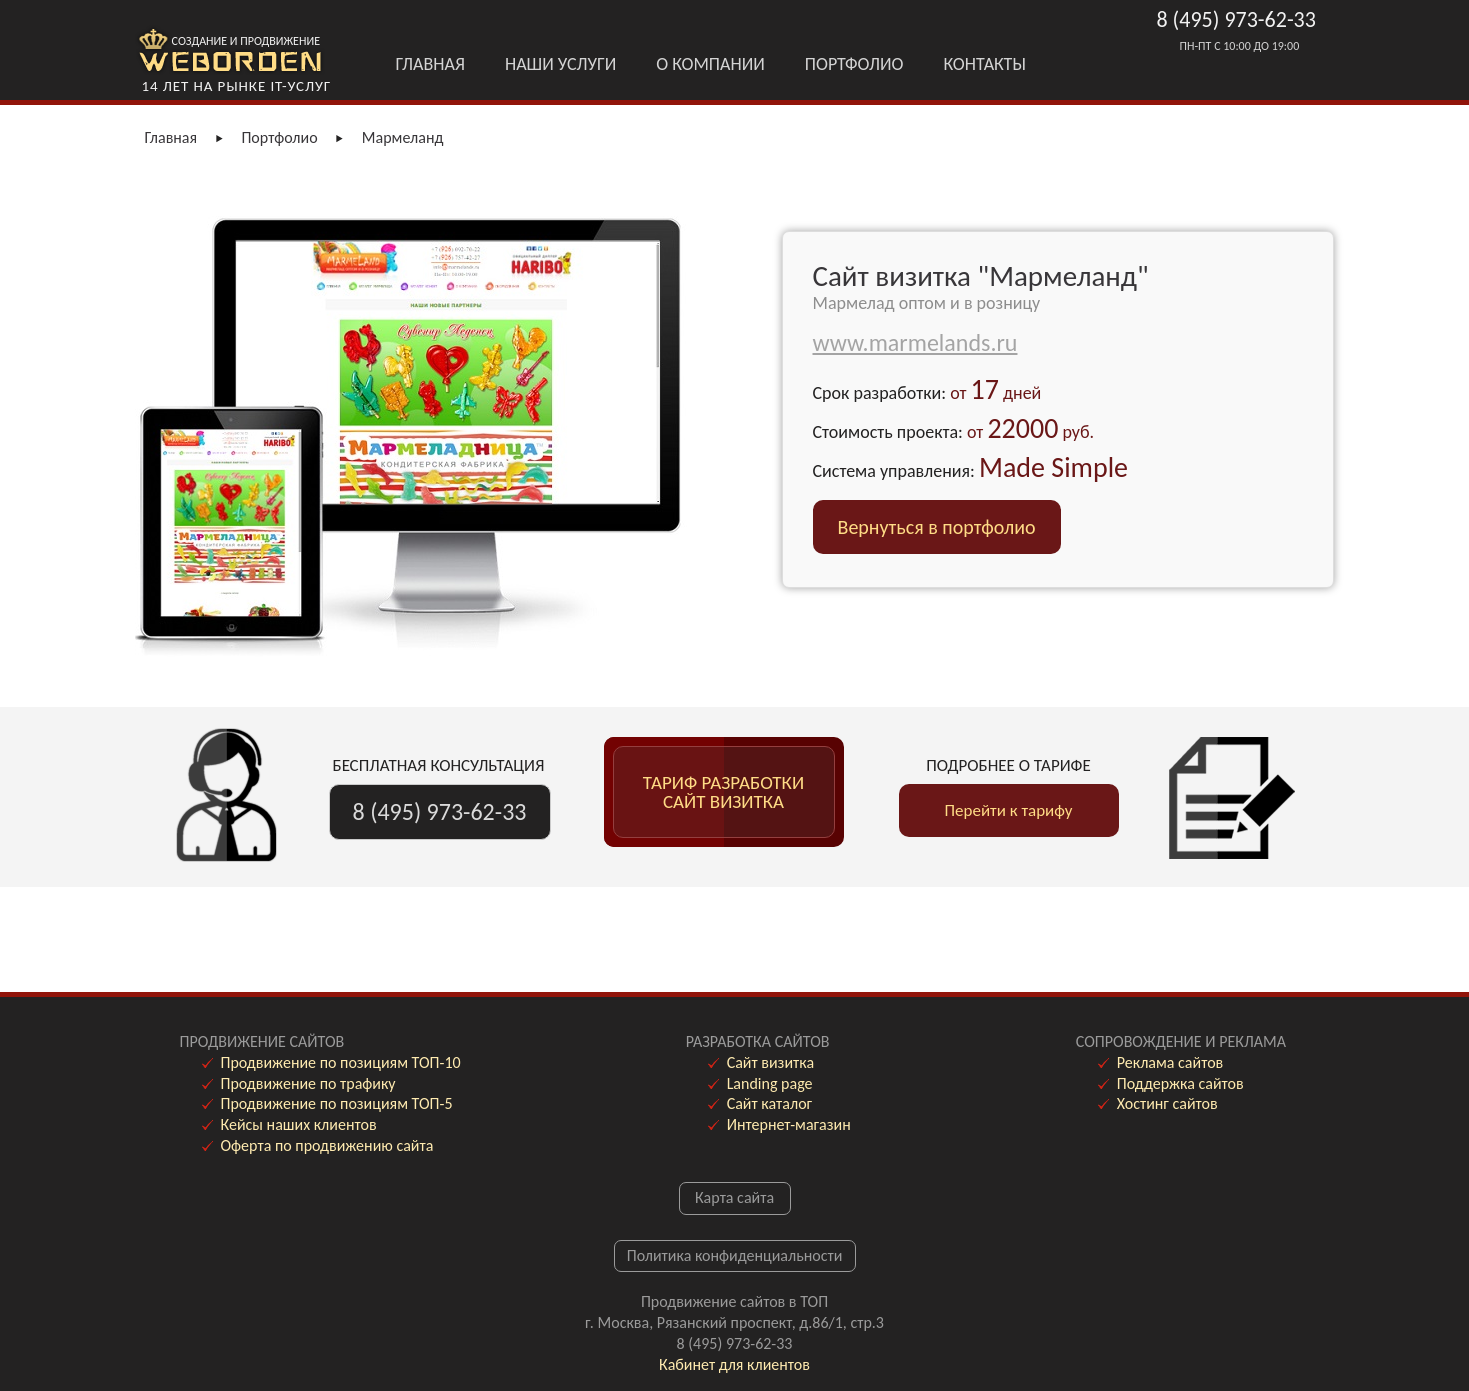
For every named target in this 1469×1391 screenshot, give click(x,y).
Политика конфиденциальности (735, 1255)
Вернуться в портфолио (937, 527)
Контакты (985, 64)
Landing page (770, 1083)
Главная (430, 64)
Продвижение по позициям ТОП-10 (341, 1062)
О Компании (710, 64)
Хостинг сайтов (1167, 1103)
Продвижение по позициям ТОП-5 (337, 1103)
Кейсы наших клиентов (299, 1124)
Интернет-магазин (789, 1124)
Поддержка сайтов (1180, 1083)
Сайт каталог (769, 1103)
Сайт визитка (770, 1062)
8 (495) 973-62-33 (1236, 19)
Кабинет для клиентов (734, 1364)
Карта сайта (734, 1197)
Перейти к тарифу (1009, 810)
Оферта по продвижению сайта (327, 1145)
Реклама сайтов (1170, 1062)
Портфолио (854, 64)
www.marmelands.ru (915, 342)
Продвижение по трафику (308, 1083)
